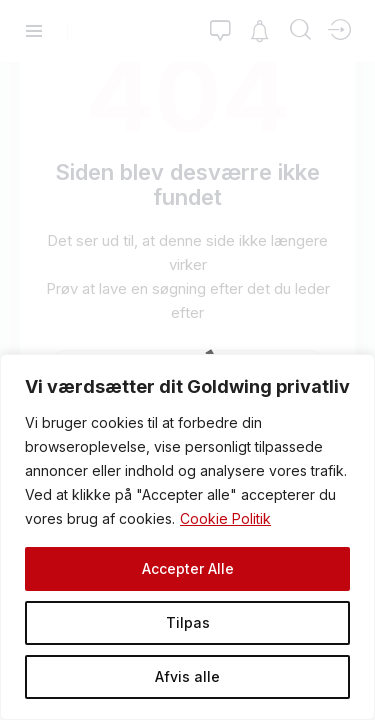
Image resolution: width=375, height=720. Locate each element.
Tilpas (188, 622)
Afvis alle (187, 676)
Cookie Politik (225, 518)
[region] (187, 537)
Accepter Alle (188, 568)
